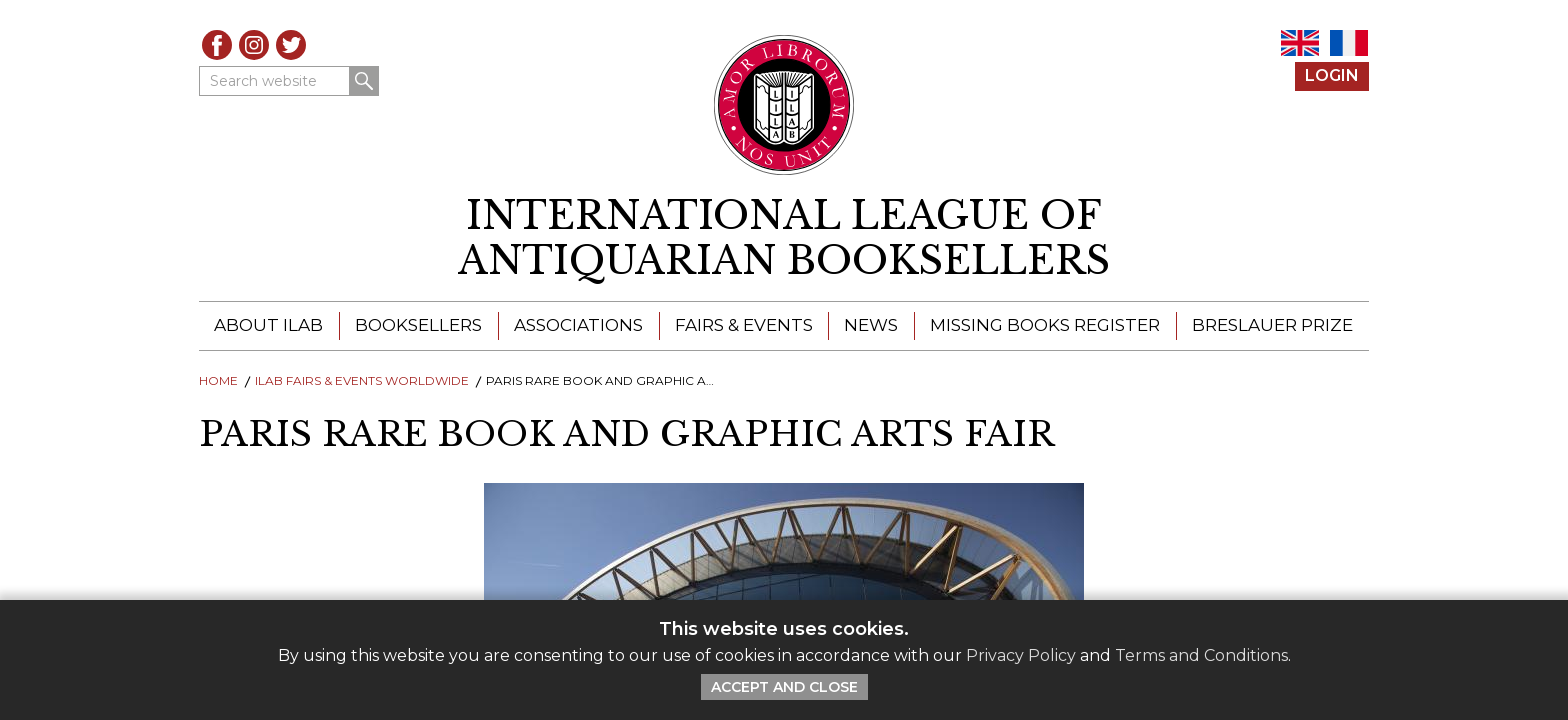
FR (1349, 43)
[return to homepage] (784, 238)
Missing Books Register (1045, 325)
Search (364, 81)
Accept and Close (784, 687)
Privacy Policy (1021, 655)
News (871, 325)
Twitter (291, 45)
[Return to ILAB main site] (784, 105)
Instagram (254, 45)
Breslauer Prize (1272, 325)
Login (1332, 75)
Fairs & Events (744, 325)
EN (1300, 43)
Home (218, 380)
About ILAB (268, 325)
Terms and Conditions (1201, 655)
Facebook (217, 45)
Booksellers (418, 325)
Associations (578, 325)
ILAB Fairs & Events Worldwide (362, 380)
